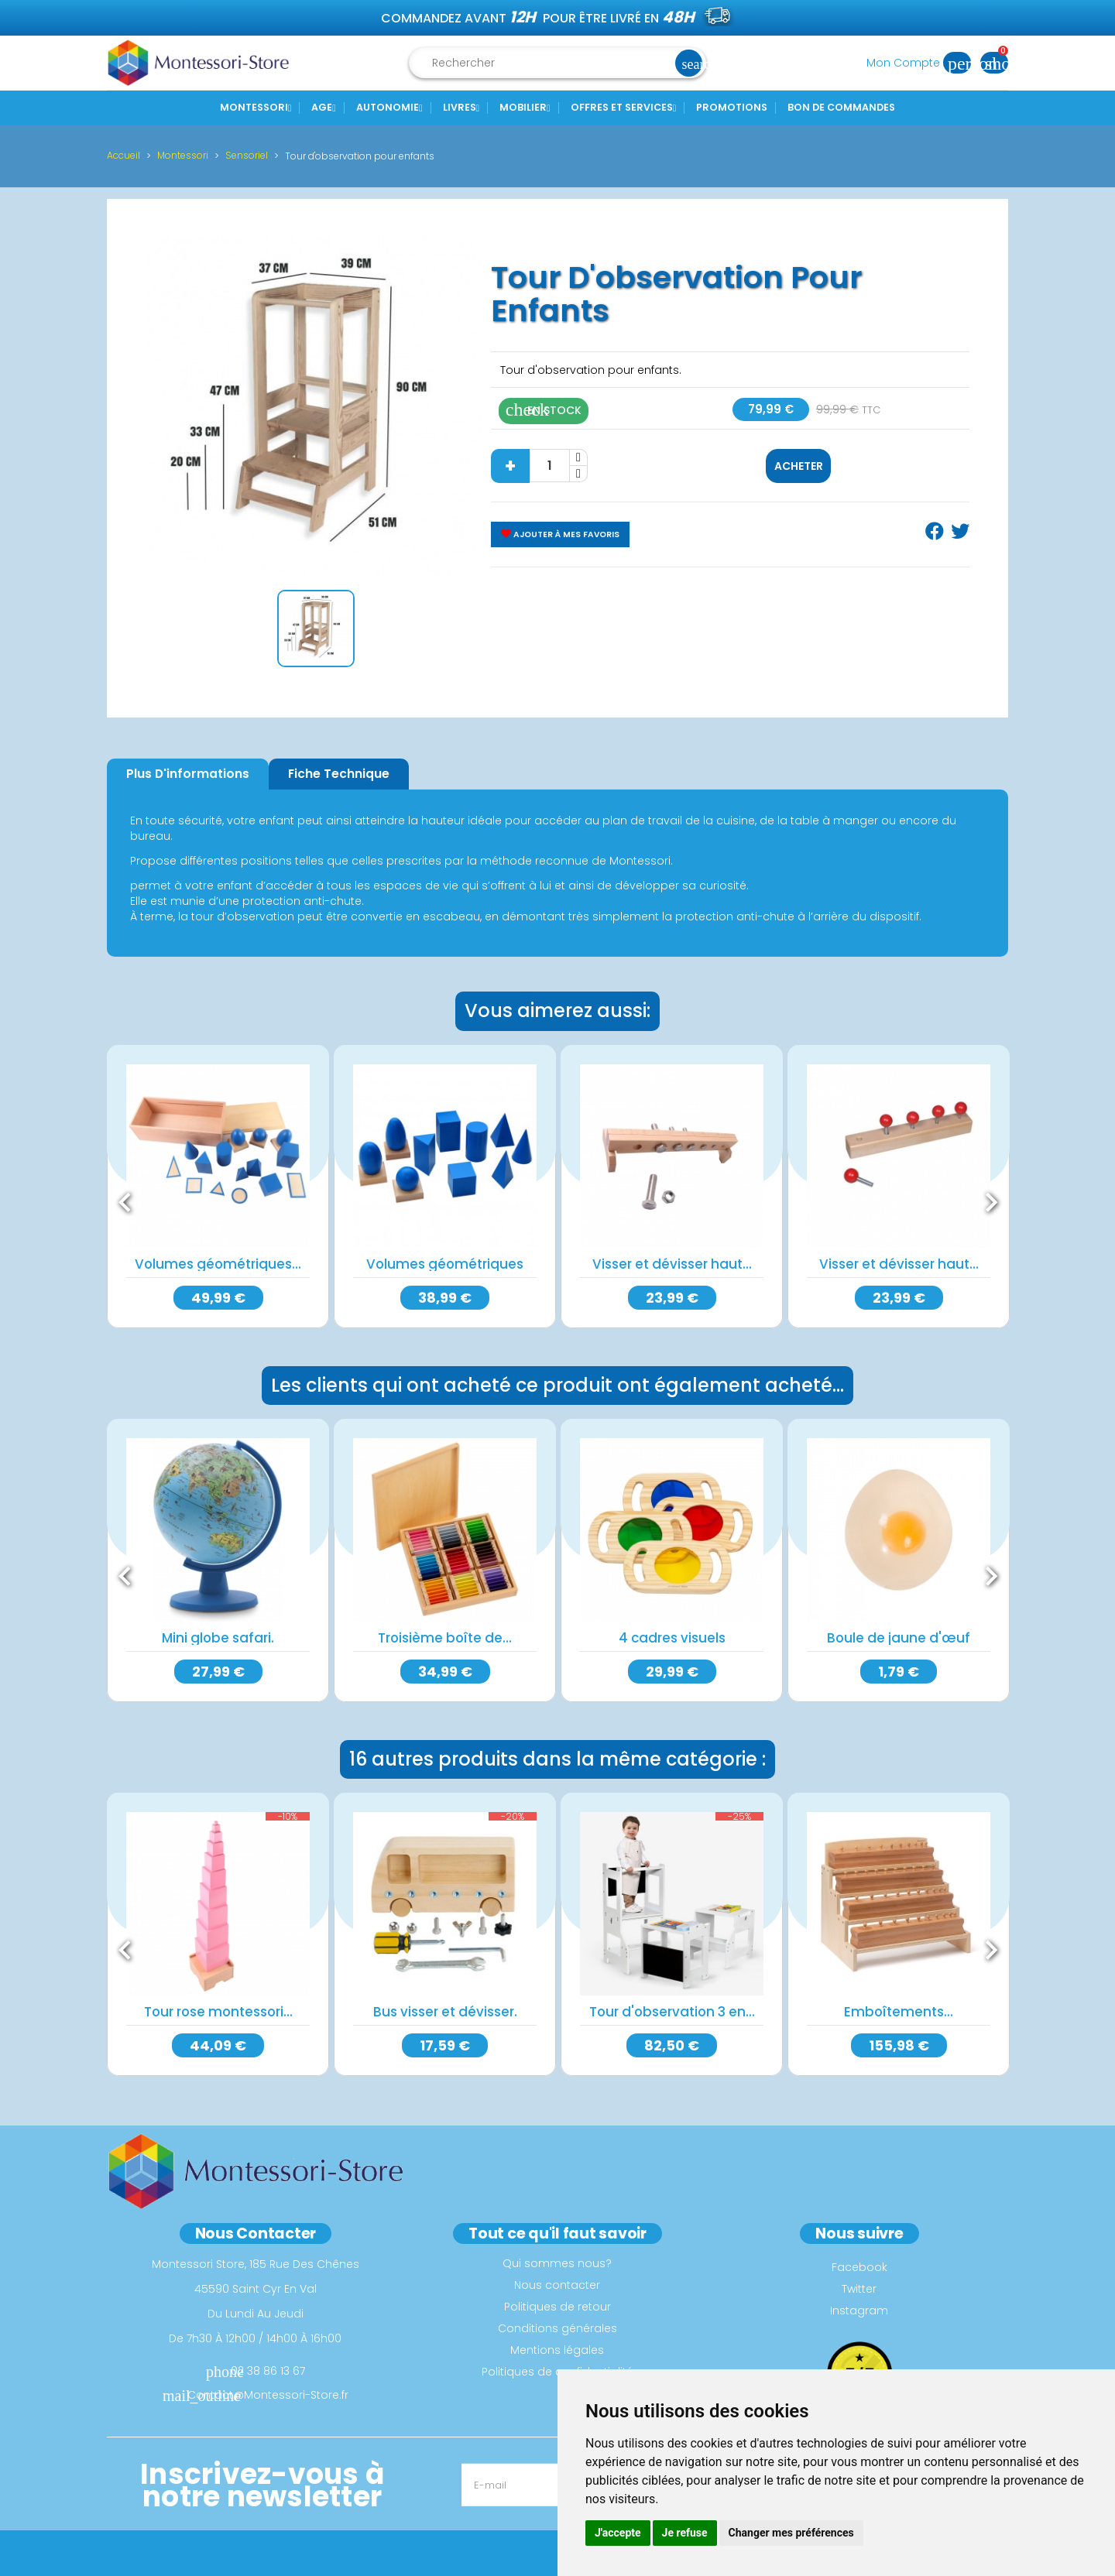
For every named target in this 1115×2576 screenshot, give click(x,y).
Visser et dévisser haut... (672, 1264)
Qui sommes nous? (557, 2263)
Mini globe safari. (218, 1638)
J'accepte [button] (618, 2532)
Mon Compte (923, 63)
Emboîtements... (898, 2012)
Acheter (798, 466)
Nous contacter (557, 2285)
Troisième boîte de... (445, 1638)
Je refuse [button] (685, 2532)
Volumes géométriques (444, 1264)
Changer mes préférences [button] (791, 2532)
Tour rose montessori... (218, 2012)
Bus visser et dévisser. (445, 2012)
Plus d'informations (187, 774)
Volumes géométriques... (218, 1264)
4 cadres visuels (672, 1638)
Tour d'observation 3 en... (672, 2012)
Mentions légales (557, 2350)
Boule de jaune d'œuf (898, 1638)
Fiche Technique (338, 774)
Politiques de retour (557, 2306)
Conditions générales (557, 2328)
